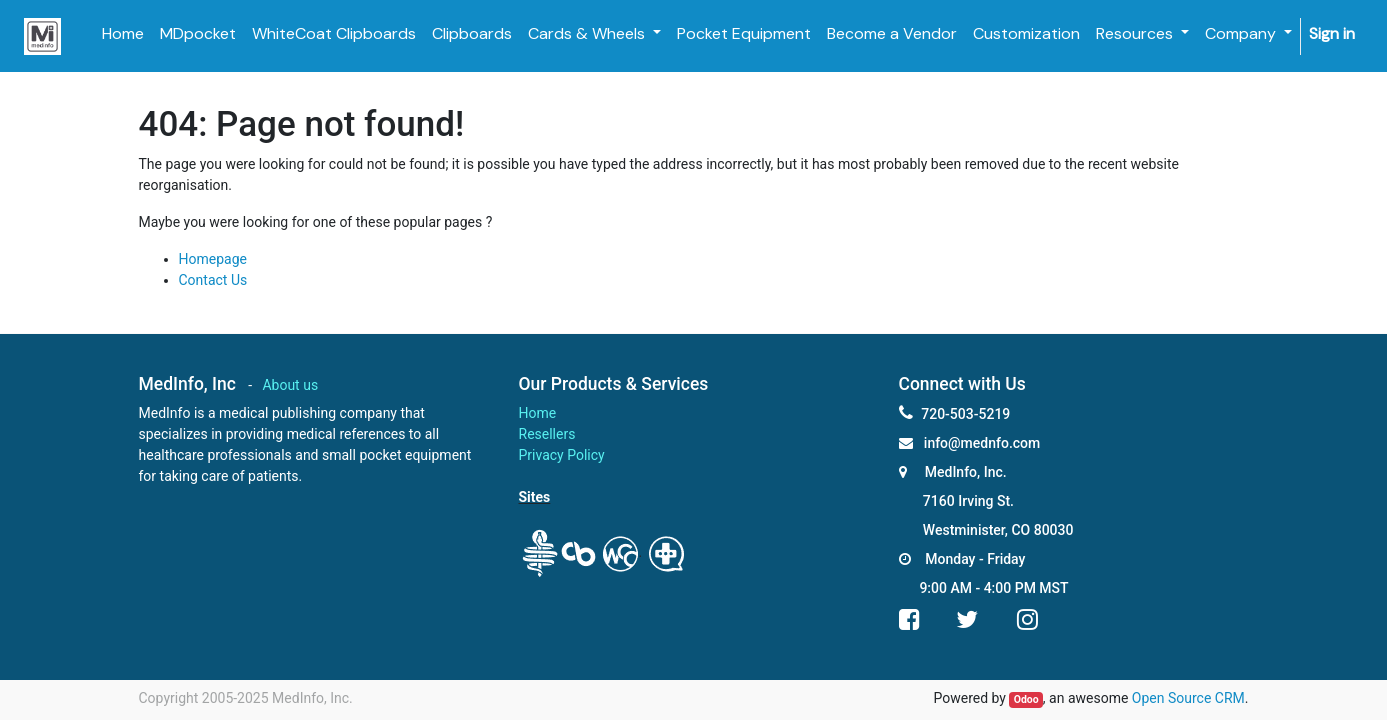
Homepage (213, 259)
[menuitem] (123, 34)
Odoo (1026, 699)
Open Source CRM (1188, 698)
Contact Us (213, 280)
